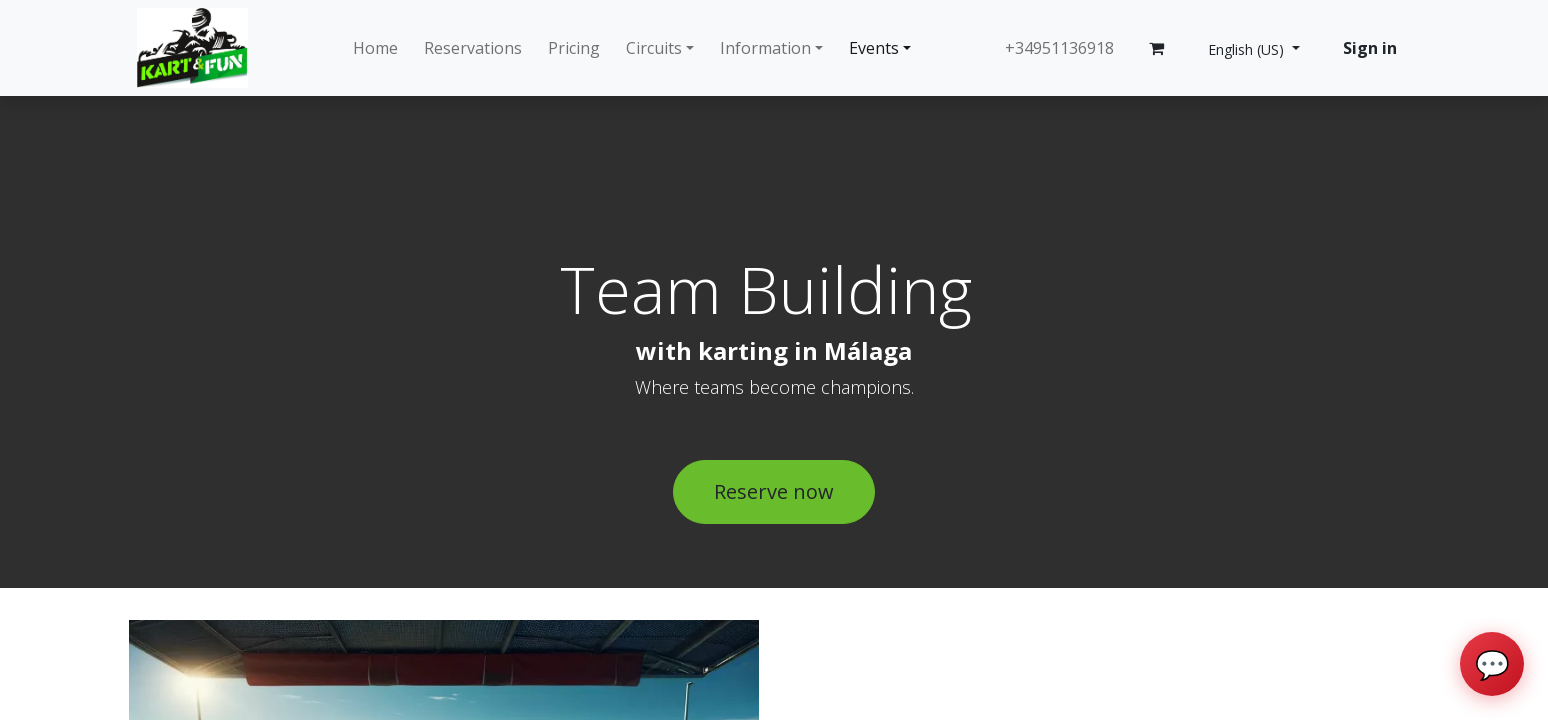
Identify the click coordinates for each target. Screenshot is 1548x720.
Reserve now (774, 491)
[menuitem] (375, 48)
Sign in (1370, 48)
